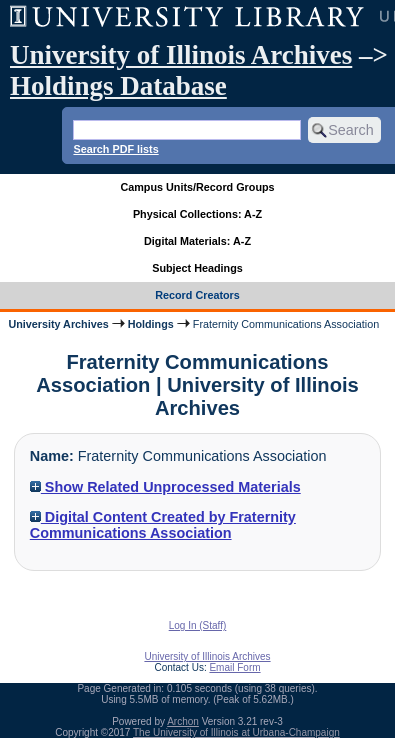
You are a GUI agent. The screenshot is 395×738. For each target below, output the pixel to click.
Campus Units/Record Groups (197, 187)
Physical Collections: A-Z (197, 214)
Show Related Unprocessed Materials (165, 487)
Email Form (234, 667)
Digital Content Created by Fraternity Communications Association (163, 525)
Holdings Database (118, 86)
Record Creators (197, 295)
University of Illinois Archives (181, 55)
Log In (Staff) (198, 625)
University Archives (58, 324)
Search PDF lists (115, 149)
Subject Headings (197, 268)
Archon (183, 721)
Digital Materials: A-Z (197, 241)
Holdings (151, 324)
